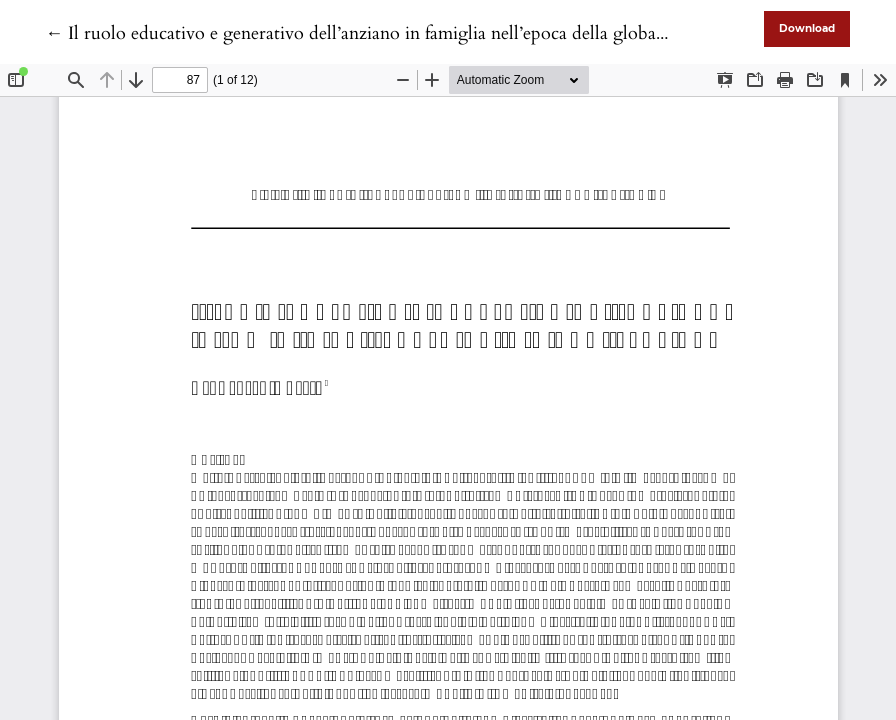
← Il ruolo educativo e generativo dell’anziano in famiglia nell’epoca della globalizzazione (388, 33)
